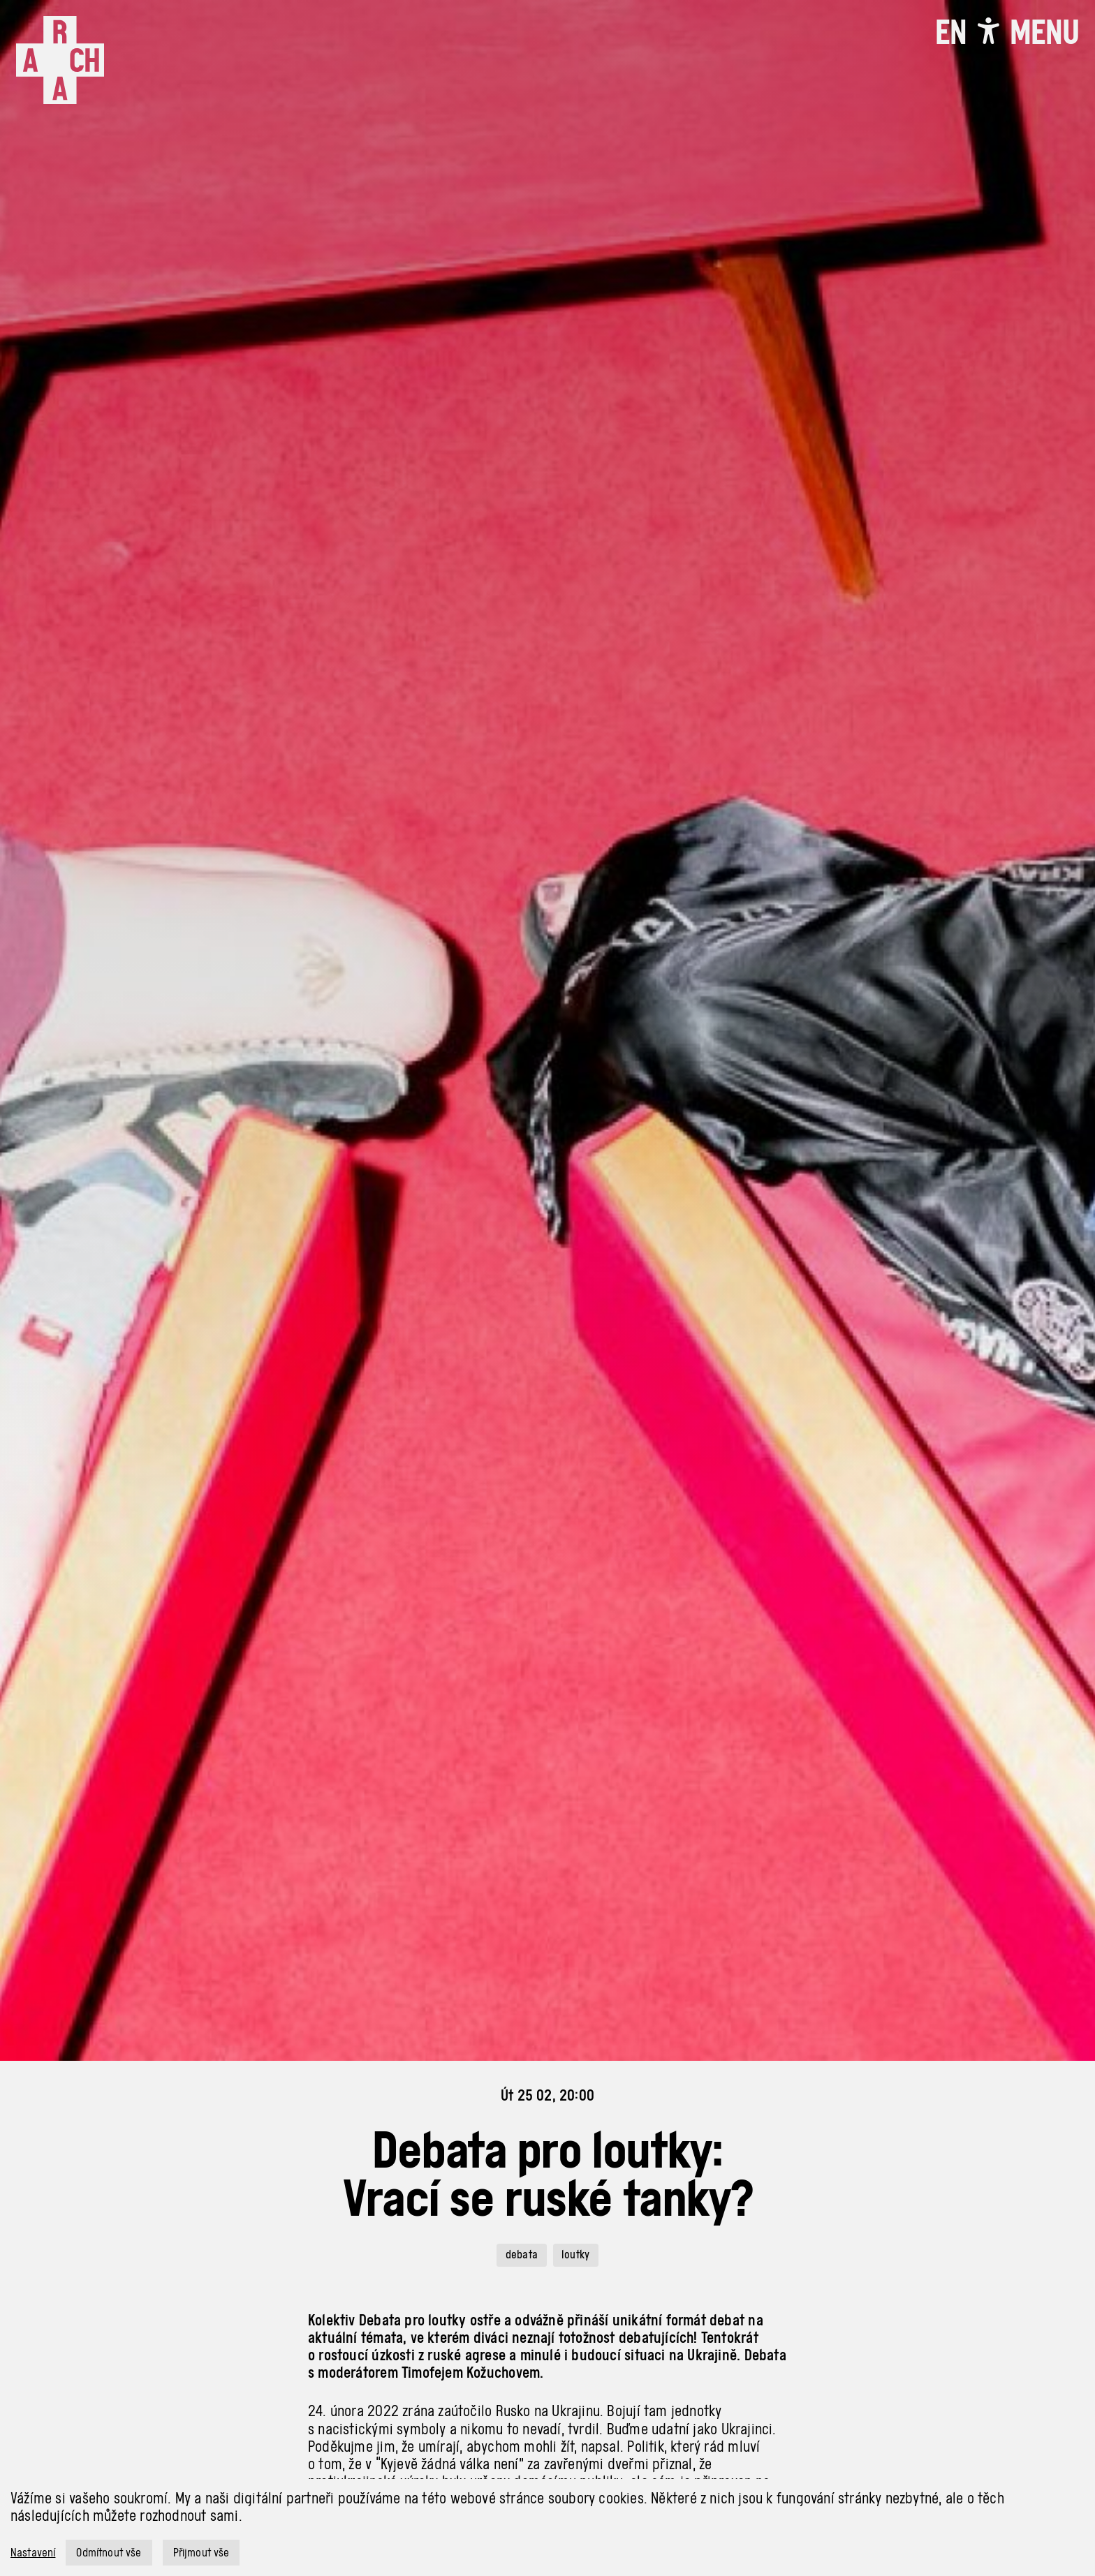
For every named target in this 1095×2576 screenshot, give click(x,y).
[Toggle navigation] (1044, 32)
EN (951, 32)
